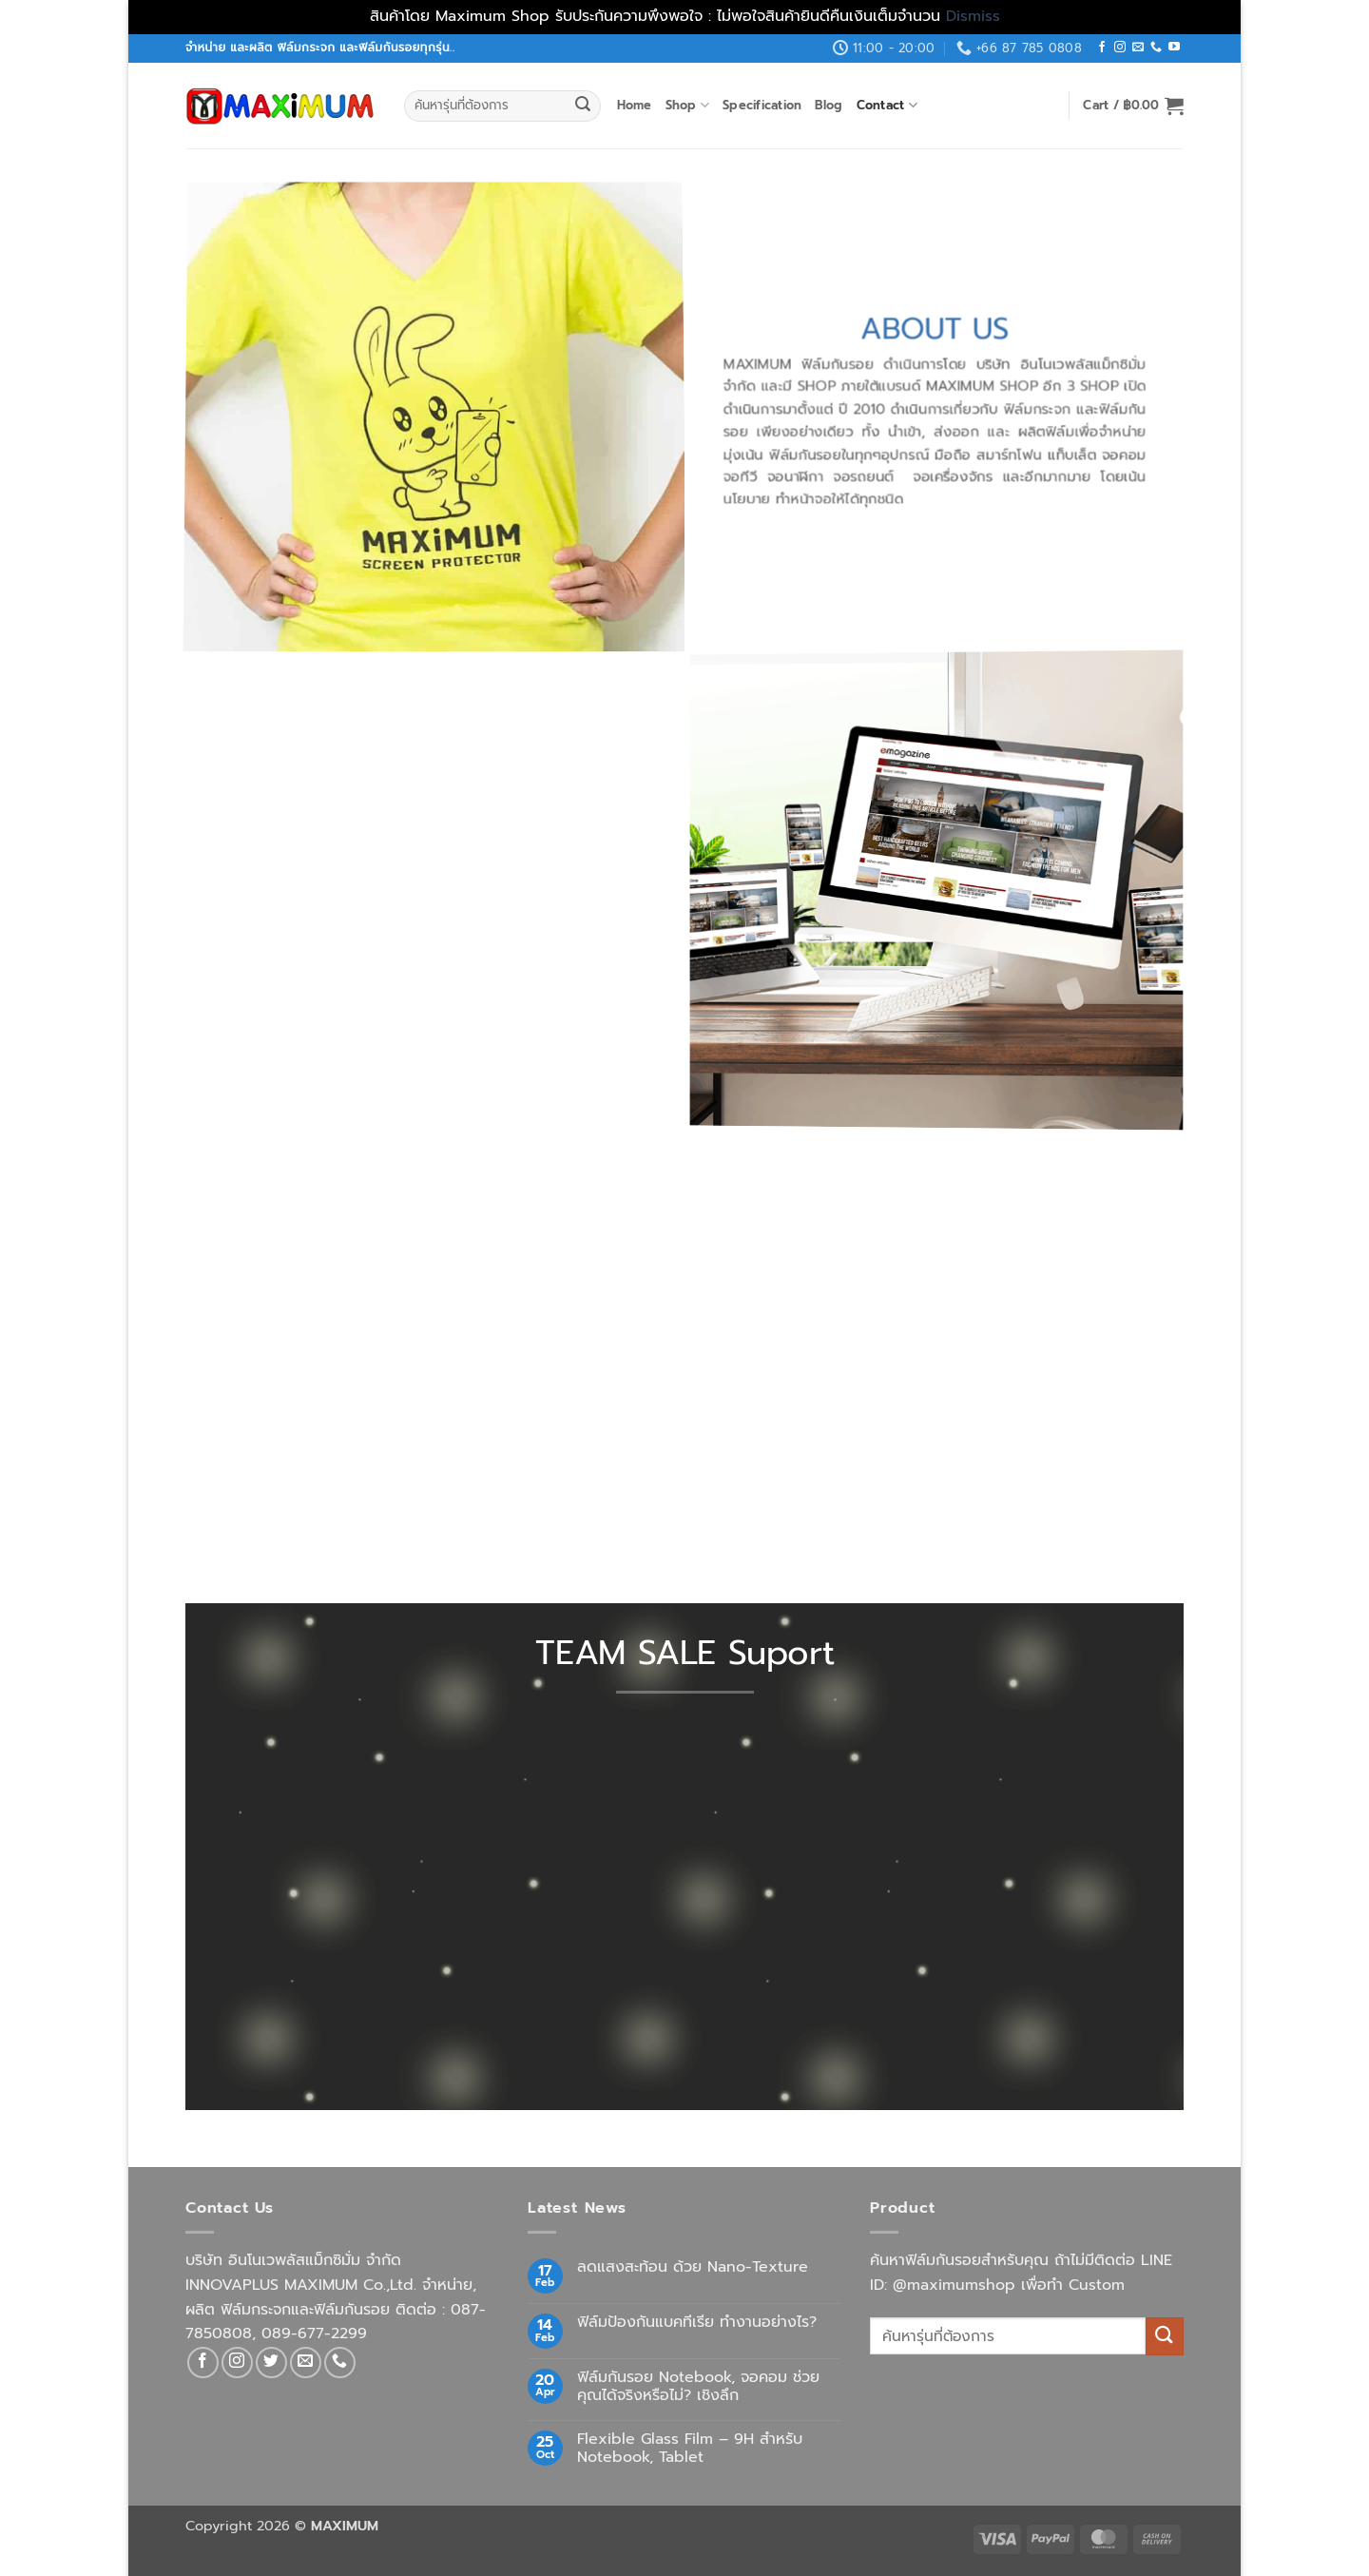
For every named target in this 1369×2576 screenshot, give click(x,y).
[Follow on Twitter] (271, 2362)
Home (634, 105)
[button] (1133, 105)
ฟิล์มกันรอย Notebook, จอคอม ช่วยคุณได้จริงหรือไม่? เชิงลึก (698, 2387)
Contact (887, 105)
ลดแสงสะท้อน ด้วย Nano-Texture (692, 2267)
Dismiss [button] (973, 16)
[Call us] (1156, 47)
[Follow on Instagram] (1120, 47)
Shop (687, 105)
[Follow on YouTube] (1174, 47)
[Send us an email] (1138, 47)
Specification (762, 105)
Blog (828, 105)
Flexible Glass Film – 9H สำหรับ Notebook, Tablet (689, 2449)
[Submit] (583, 105)
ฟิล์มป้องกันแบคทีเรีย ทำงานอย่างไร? (697, 2323)
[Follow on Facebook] (1102, 47)
